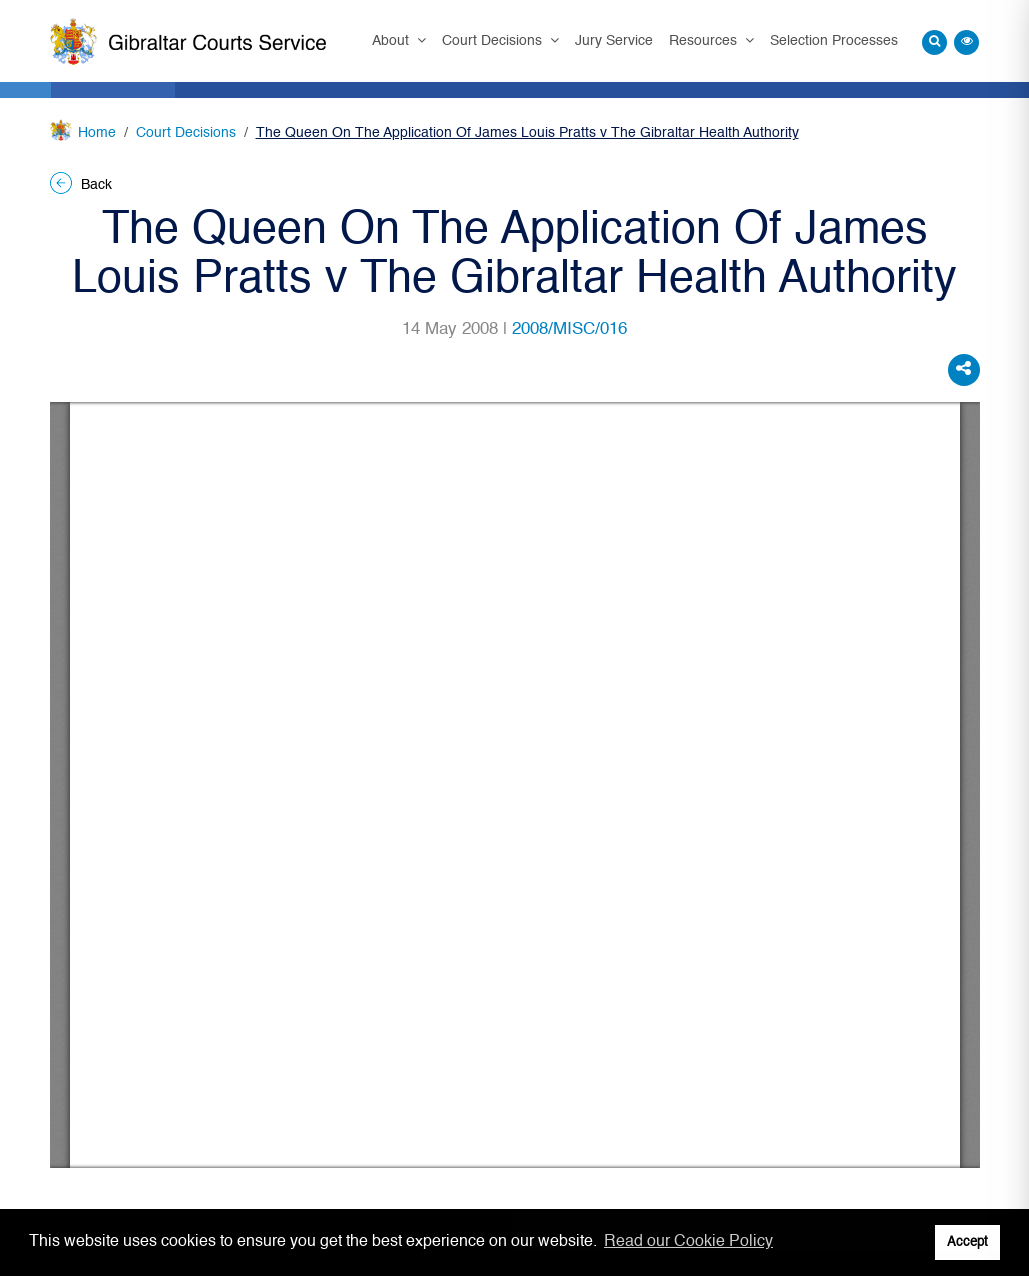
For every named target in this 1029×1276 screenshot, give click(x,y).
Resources (705, 41)
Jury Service (614, 41)
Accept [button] (967, 1242)
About (392, 41)
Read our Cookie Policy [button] (688, 1242)
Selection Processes (834, 41)
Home (97, 133)
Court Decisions (494, 41)
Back (81, 185)
